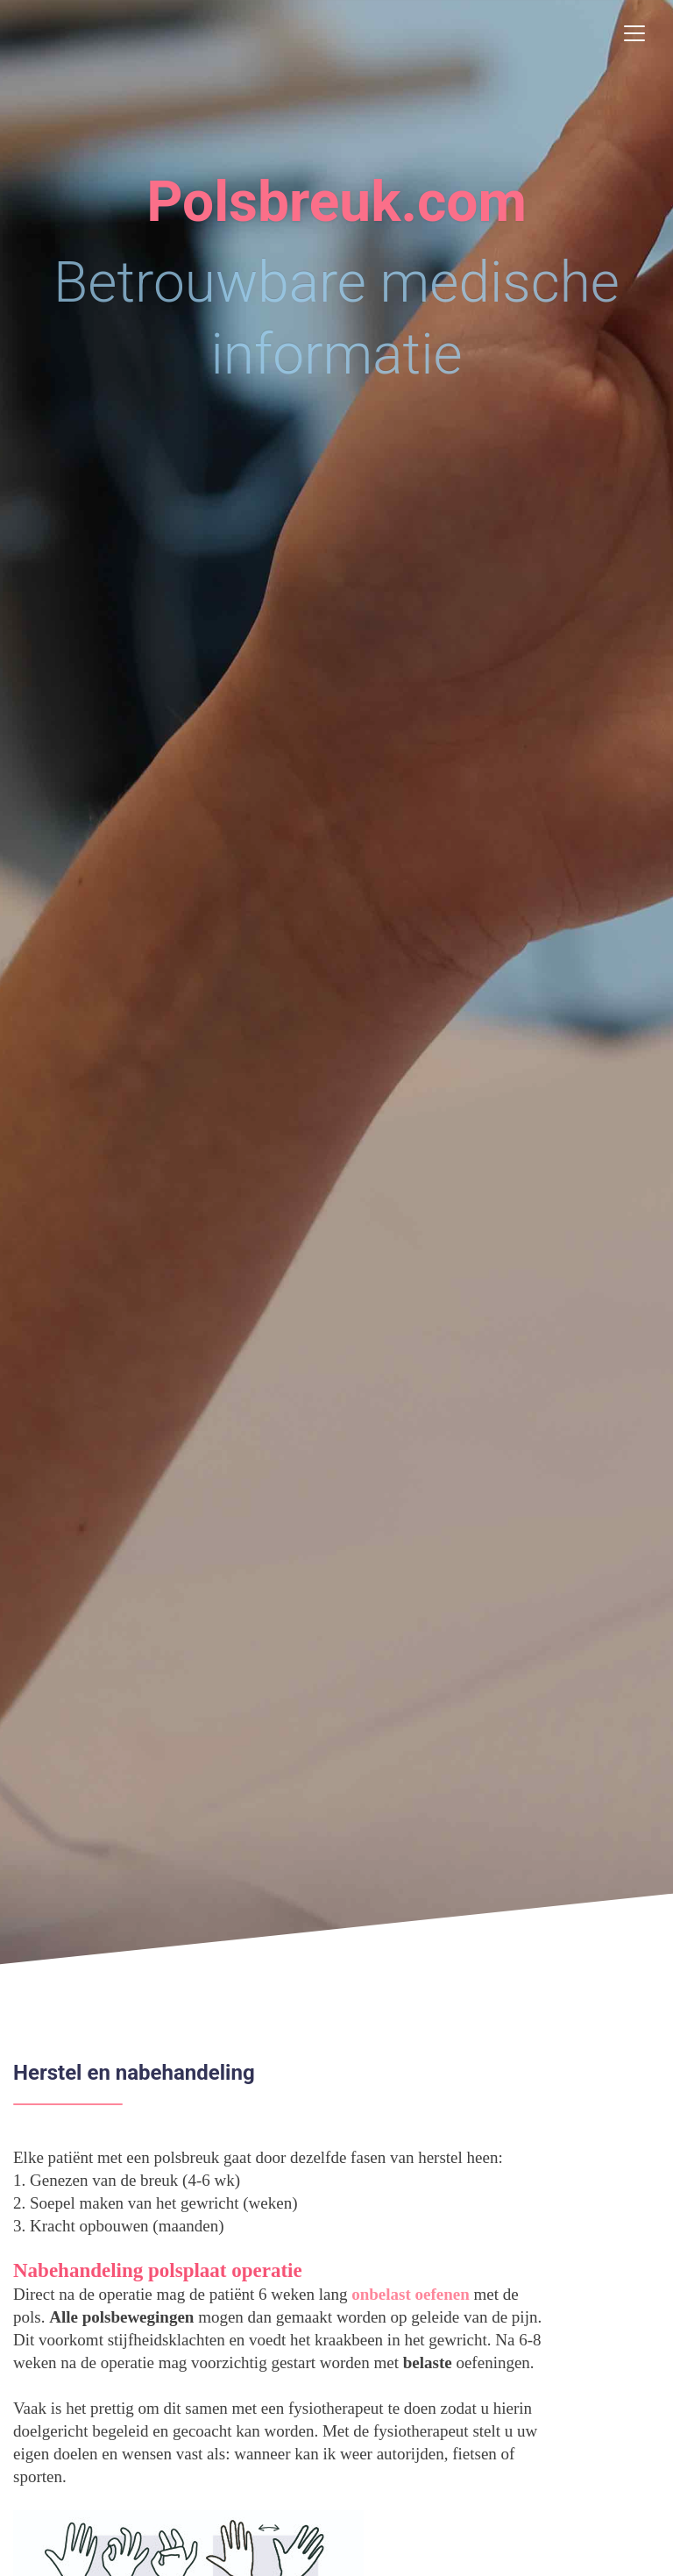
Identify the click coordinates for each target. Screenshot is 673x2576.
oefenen (442, 2294)
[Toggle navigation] (634, 33)
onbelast (381, 2294)
